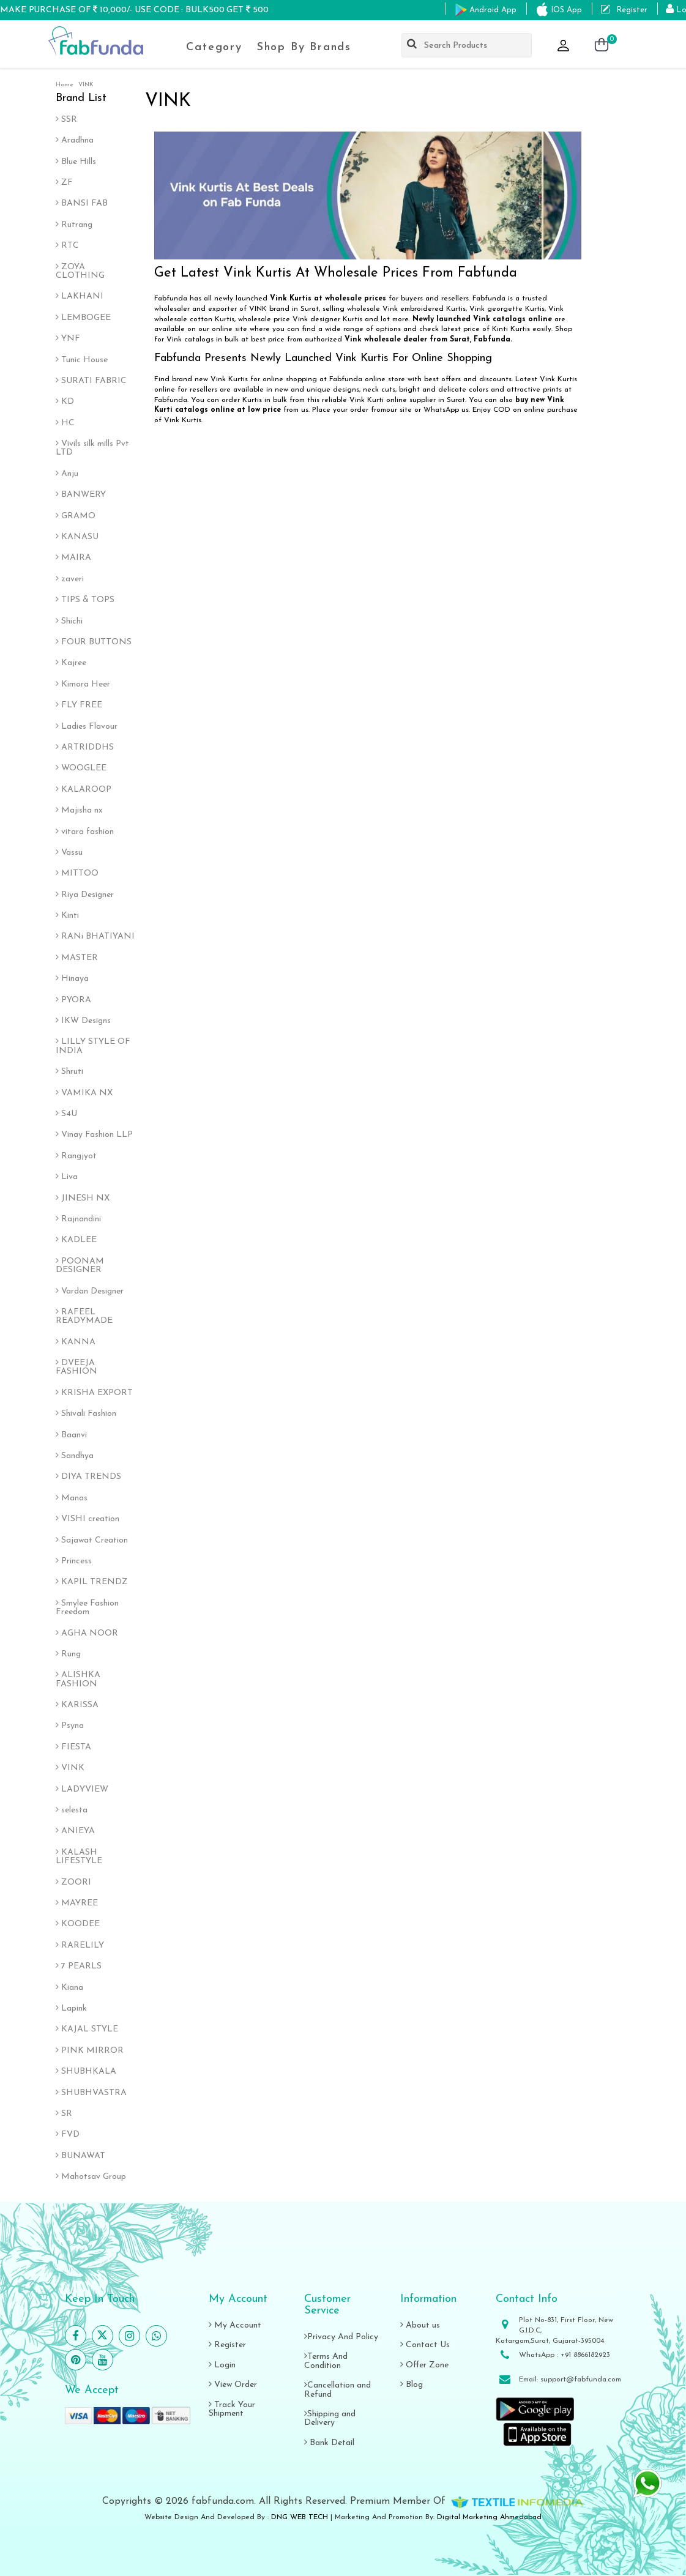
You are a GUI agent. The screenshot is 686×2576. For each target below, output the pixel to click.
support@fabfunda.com (580, 2379)
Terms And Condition (326, 2361)
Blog (411, 2384)
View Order (233, 2384)
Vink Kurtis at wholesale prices (328, 298)
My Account (235, 2325)
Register (227, 2345)
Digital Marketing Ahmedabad (489, 2517)
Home (64, 84)
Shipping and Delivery (330, 2418)
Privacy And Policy (341, 2337)
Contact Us (425, 2345)
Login (222, 2365)
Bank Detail (329, 2443)
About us (420, 2325)
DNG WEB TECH (299, 2517)
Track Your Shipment (232, 2409)
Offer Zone (424, 2365)
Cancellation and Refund (337, 2390)
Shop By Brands (304, 47)
